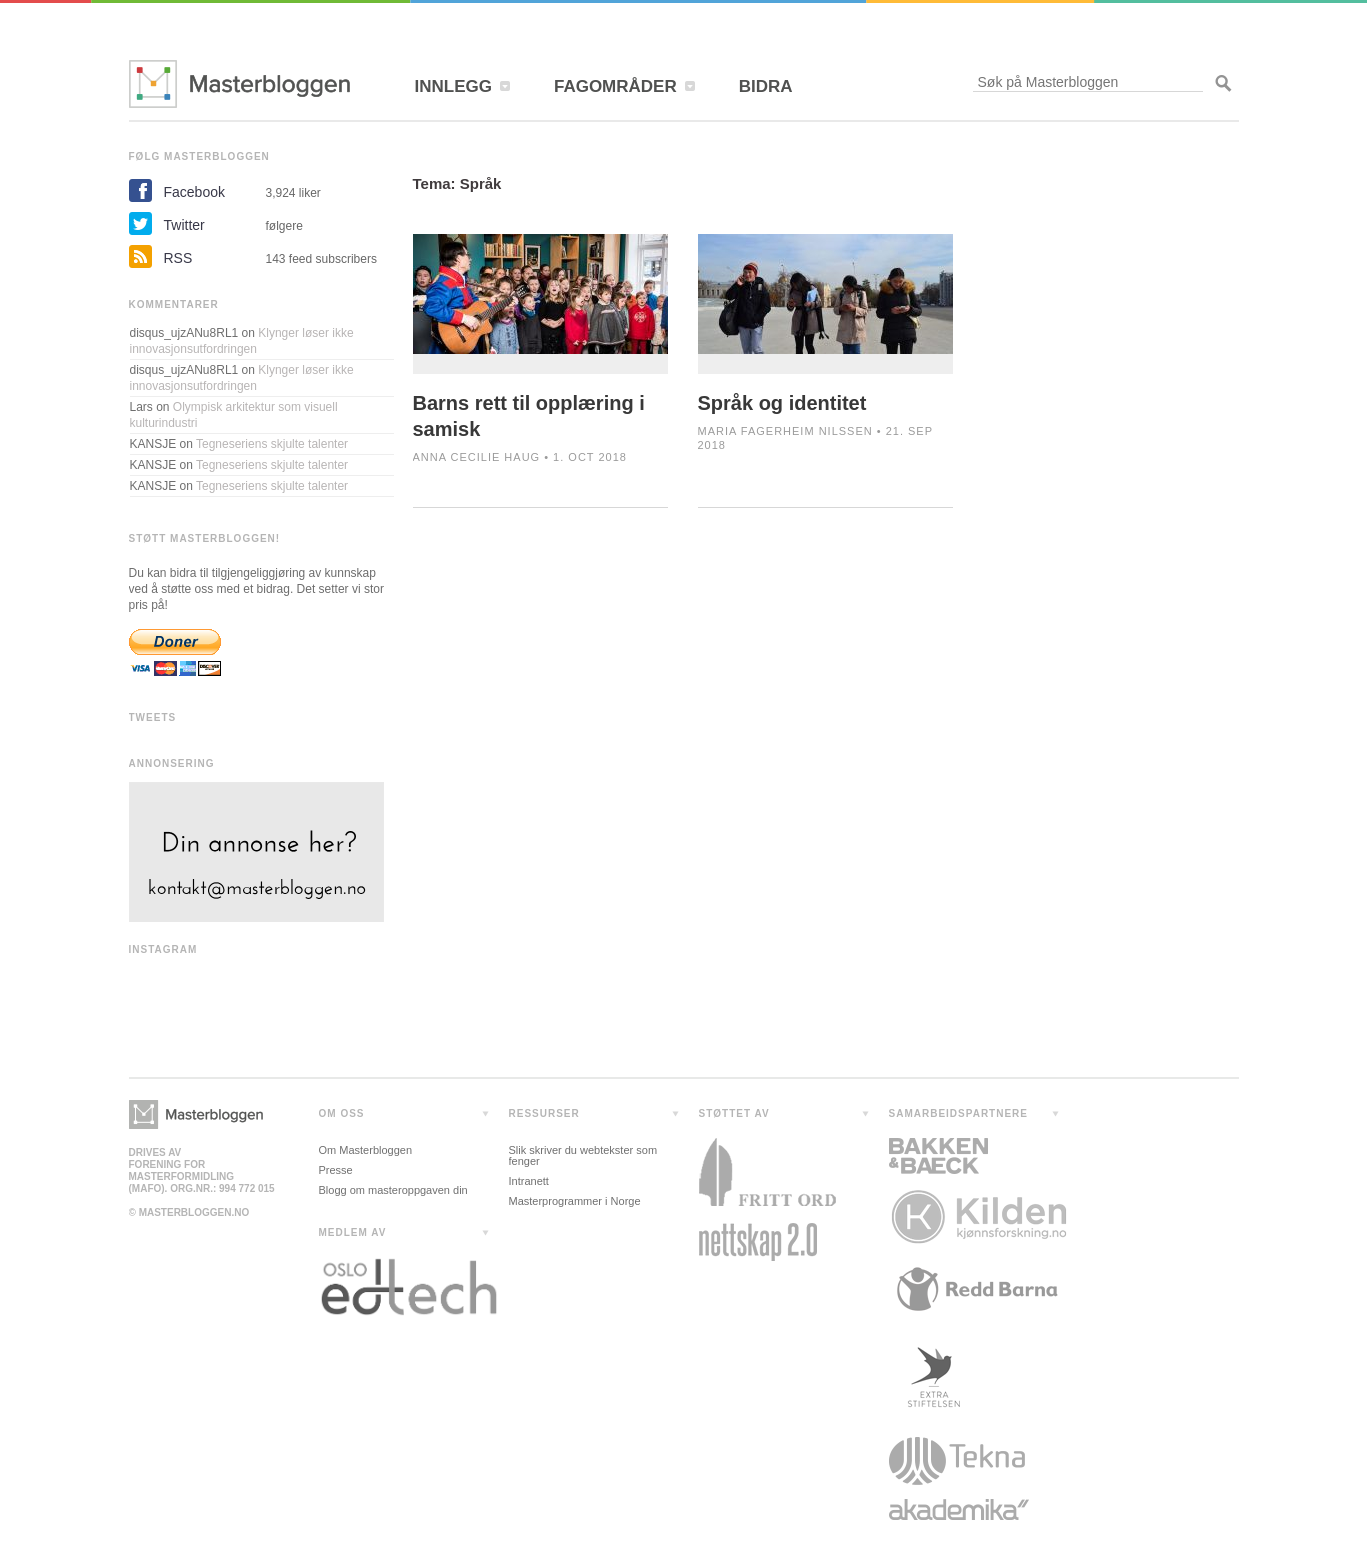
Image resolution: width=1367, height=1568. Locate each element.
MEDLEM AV (353, 1232)
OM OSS (342, 1113)
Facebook (194, 192)
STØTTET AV (734, 1113)
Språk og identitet (782, 403)
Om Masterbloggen (366, 1150)
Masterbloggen (239, 84)
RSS (178, 258)
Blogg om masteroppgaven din (393, 1190)
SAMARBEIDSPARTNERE (959, 1113)
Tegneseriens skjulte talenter (272, 444)
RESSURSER (544, 1113)
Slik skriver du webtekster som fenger (583, 1155)
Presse (336, 1170)
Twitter (184, 225)
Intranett (529, 1181)
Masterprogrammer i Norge (575, 1201)
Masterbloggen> (196, 1114)
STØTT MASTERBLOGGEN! (205, 538)
